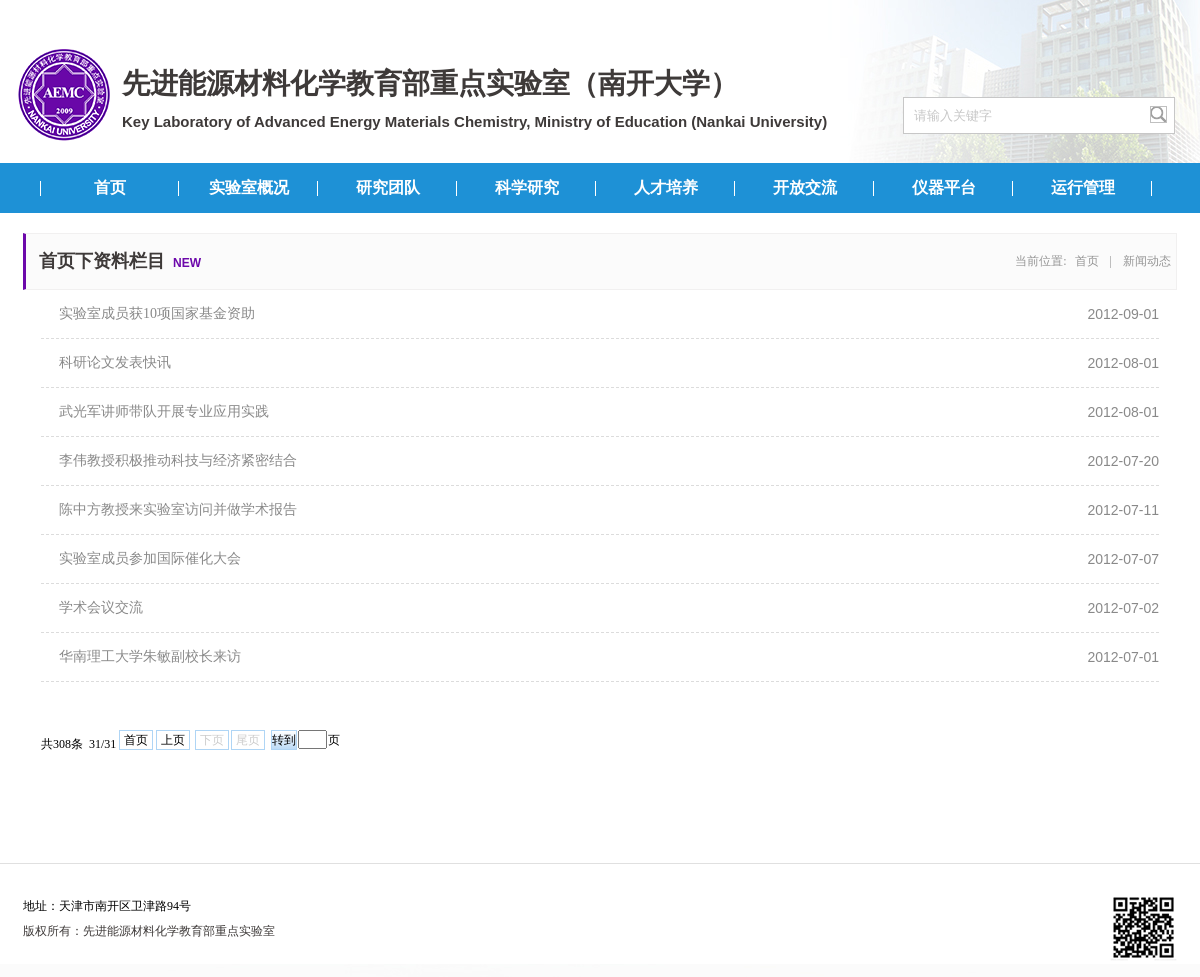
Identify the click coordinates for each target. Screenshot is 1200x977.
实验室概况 (249, 187)
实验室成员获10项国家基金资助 (157, 313)
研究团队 (388, 187)
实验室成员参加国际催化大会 (150, 558)
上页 (173, 740)
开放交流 (805, 187)
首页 (110, 187)
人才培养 (666, 187)
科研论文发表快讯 (115, 362)
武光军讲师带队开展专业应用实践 (164, 411)
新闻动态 (1147, 261)
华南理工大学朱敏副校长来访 (150, 656)
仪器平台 (944, 187)
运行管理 (1083, 187)
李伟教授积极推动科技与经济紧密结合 (178, 460)
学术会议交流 (101, 607)
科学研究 (527, 187)
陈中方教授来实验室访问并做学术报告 (178, 509)
